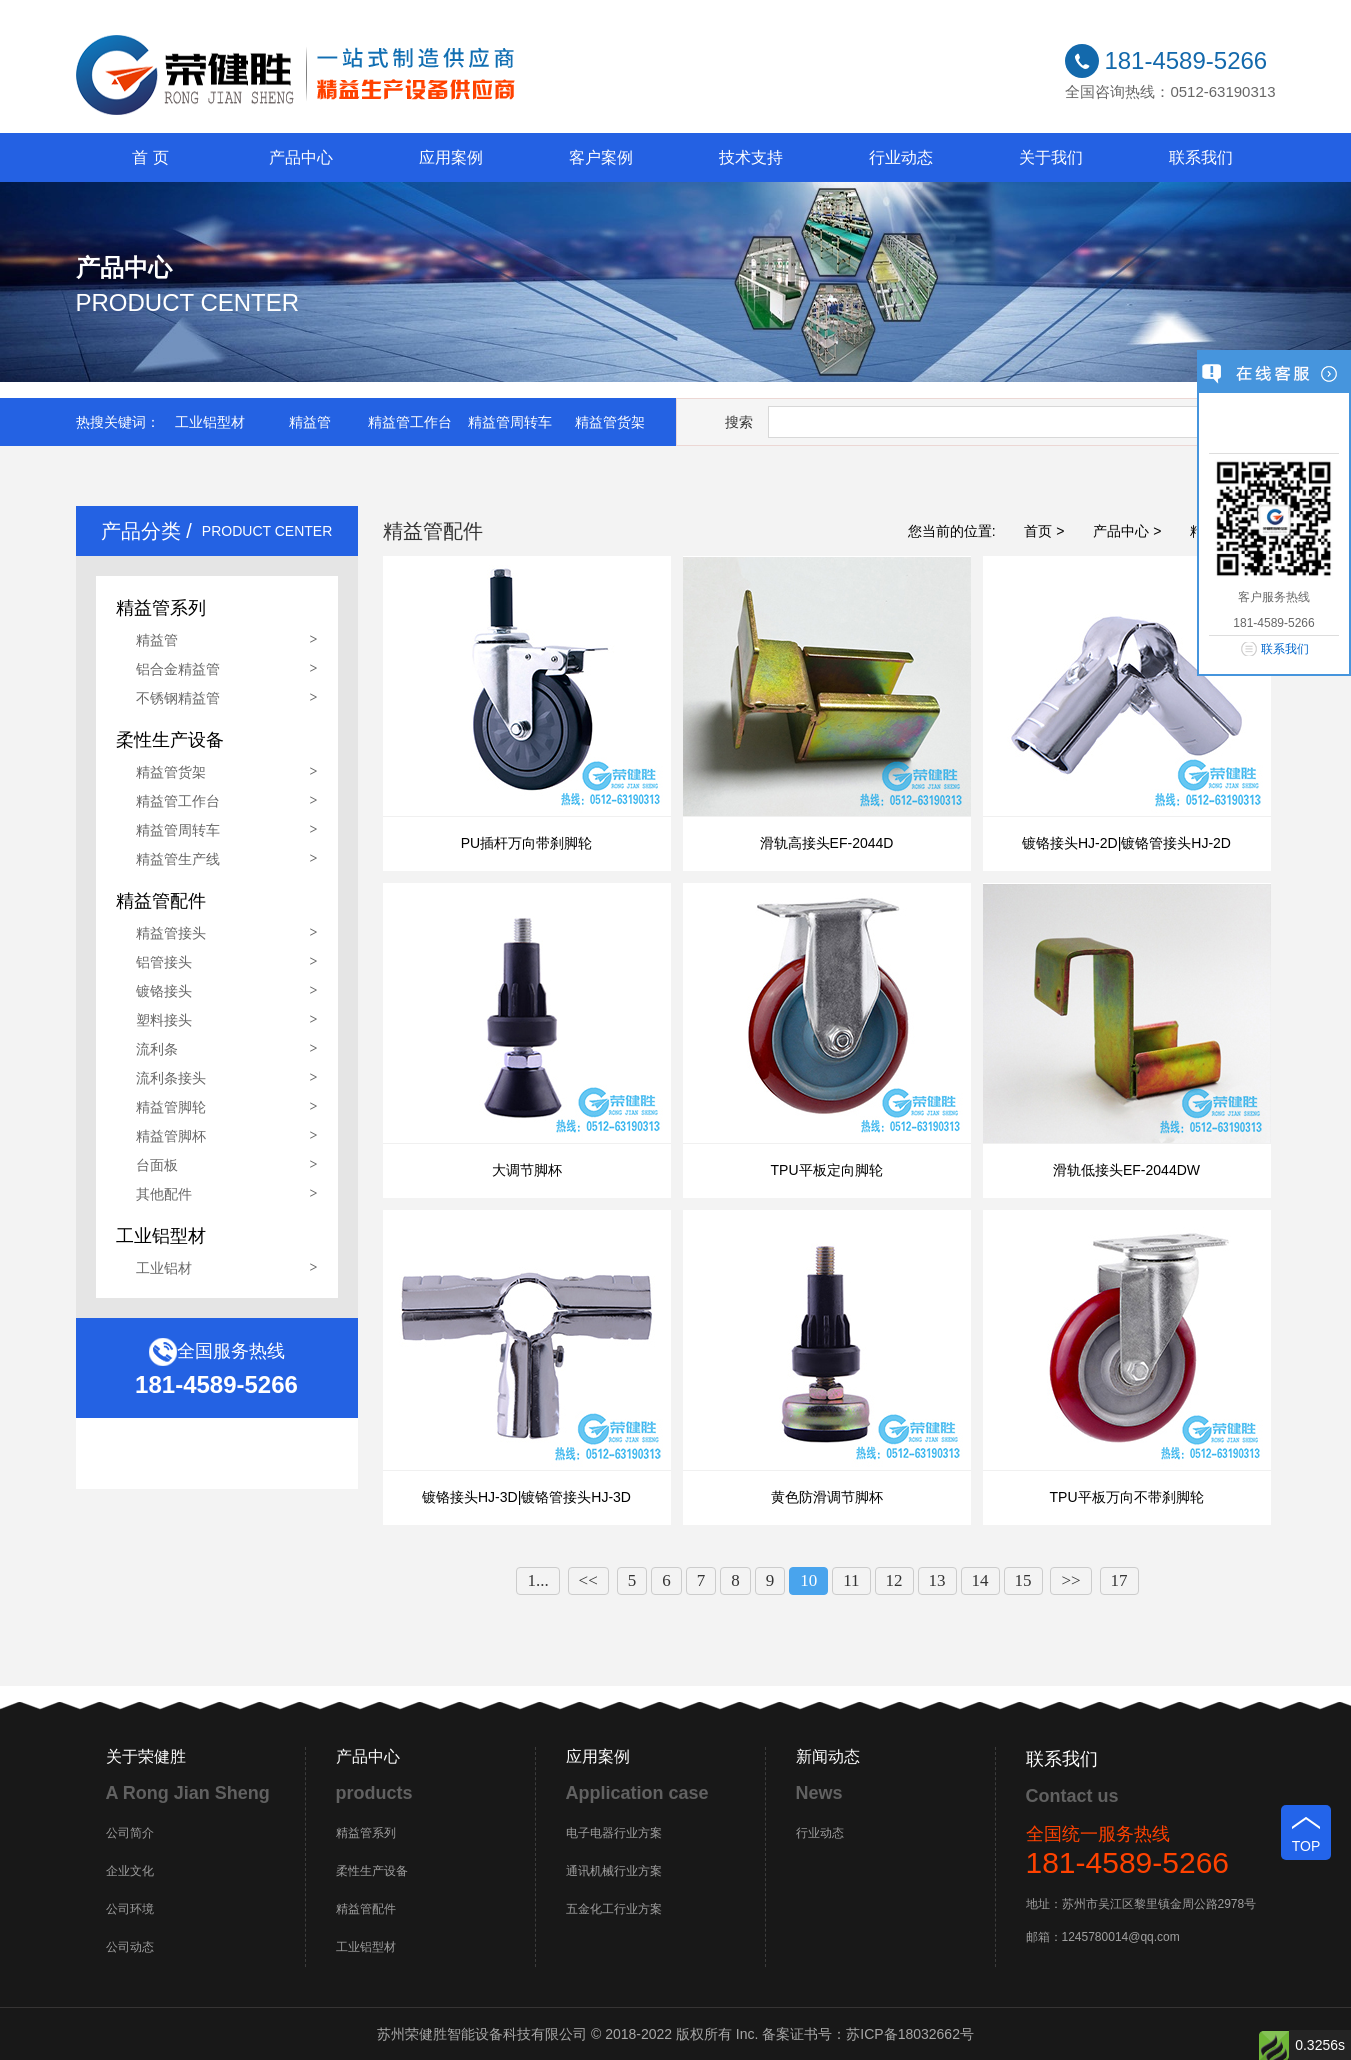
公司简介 (130, 1833)
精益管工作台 (410, 422)
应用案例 (451, 157)
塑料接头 (164, 1020)
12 (894, 1580)
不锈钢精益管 (178, 698)
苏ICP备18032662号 (910, 2034)
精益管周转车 (510, 422)
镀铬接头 (164, 991)
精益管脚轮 (171, 1107)
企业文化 (130, 1871)
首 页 (150, 157)
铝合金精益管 (178, 669)
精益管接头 (171, 933)
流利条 (157, 1049)
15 (1023, 1580)
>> (1070, 1580)
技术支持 (751, 157)
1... (537, 1580)
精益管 (310, 422)
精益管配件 (366, 1909)
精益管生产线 (178, 859)
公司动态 (130, 1947)
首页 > (1044, 531)
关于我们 (1051, 157)
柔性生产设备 (372, 1871)
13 (937, 1580)
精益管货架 (610, 422)
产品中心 (301, 157)
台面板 (157, 1165)
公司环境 (130, 1909)
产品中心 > (1127, 531)
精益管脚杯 (171, 1136)
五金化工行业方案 (614, 1909)
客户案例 (601, 157)
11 (851, 1580)
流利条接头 (171, 1078)
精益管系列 (366, 1833)
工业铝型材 (210, 422)
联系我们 (1201, 157)
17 (1119, 1580)
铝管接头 (164, 962)
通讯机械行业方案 (614, 1871)
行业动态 (901, 157)
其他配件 (164, 1194)
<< (588, 1580)
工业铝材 (164, 1268)
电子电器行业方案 (614, 1833)
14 (980, 1580)
